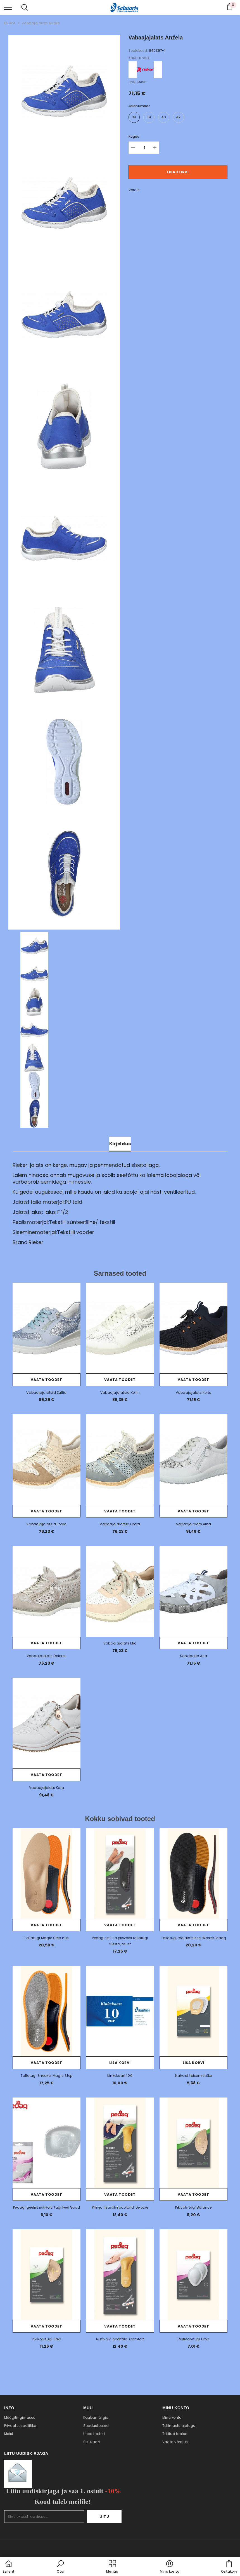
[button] (60, 2567)
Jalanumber (139, 106)
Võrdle (134, 189)
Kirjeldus (120, 1144)
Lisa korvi (178, 172)
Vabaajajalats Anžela (41, 23)
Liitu (104, 2516)
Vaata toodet (46, 1379)
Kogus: (134, 136)
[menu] (8, 7)
